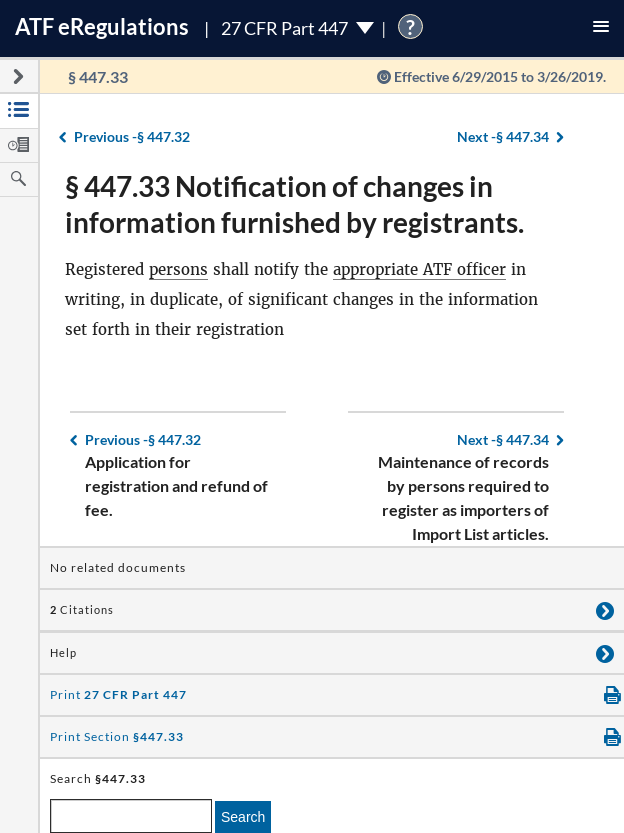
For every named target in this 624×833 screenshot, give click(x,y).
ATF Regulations (102, 26)
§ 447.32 (132, 136)
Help (63, 653)
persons (178, 269)
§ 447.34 (503, 136)
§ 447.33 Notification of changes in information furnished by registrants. (294, 204)
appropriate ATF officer (419, 269)
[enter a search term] (131, 816)
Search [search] (243, 817)
